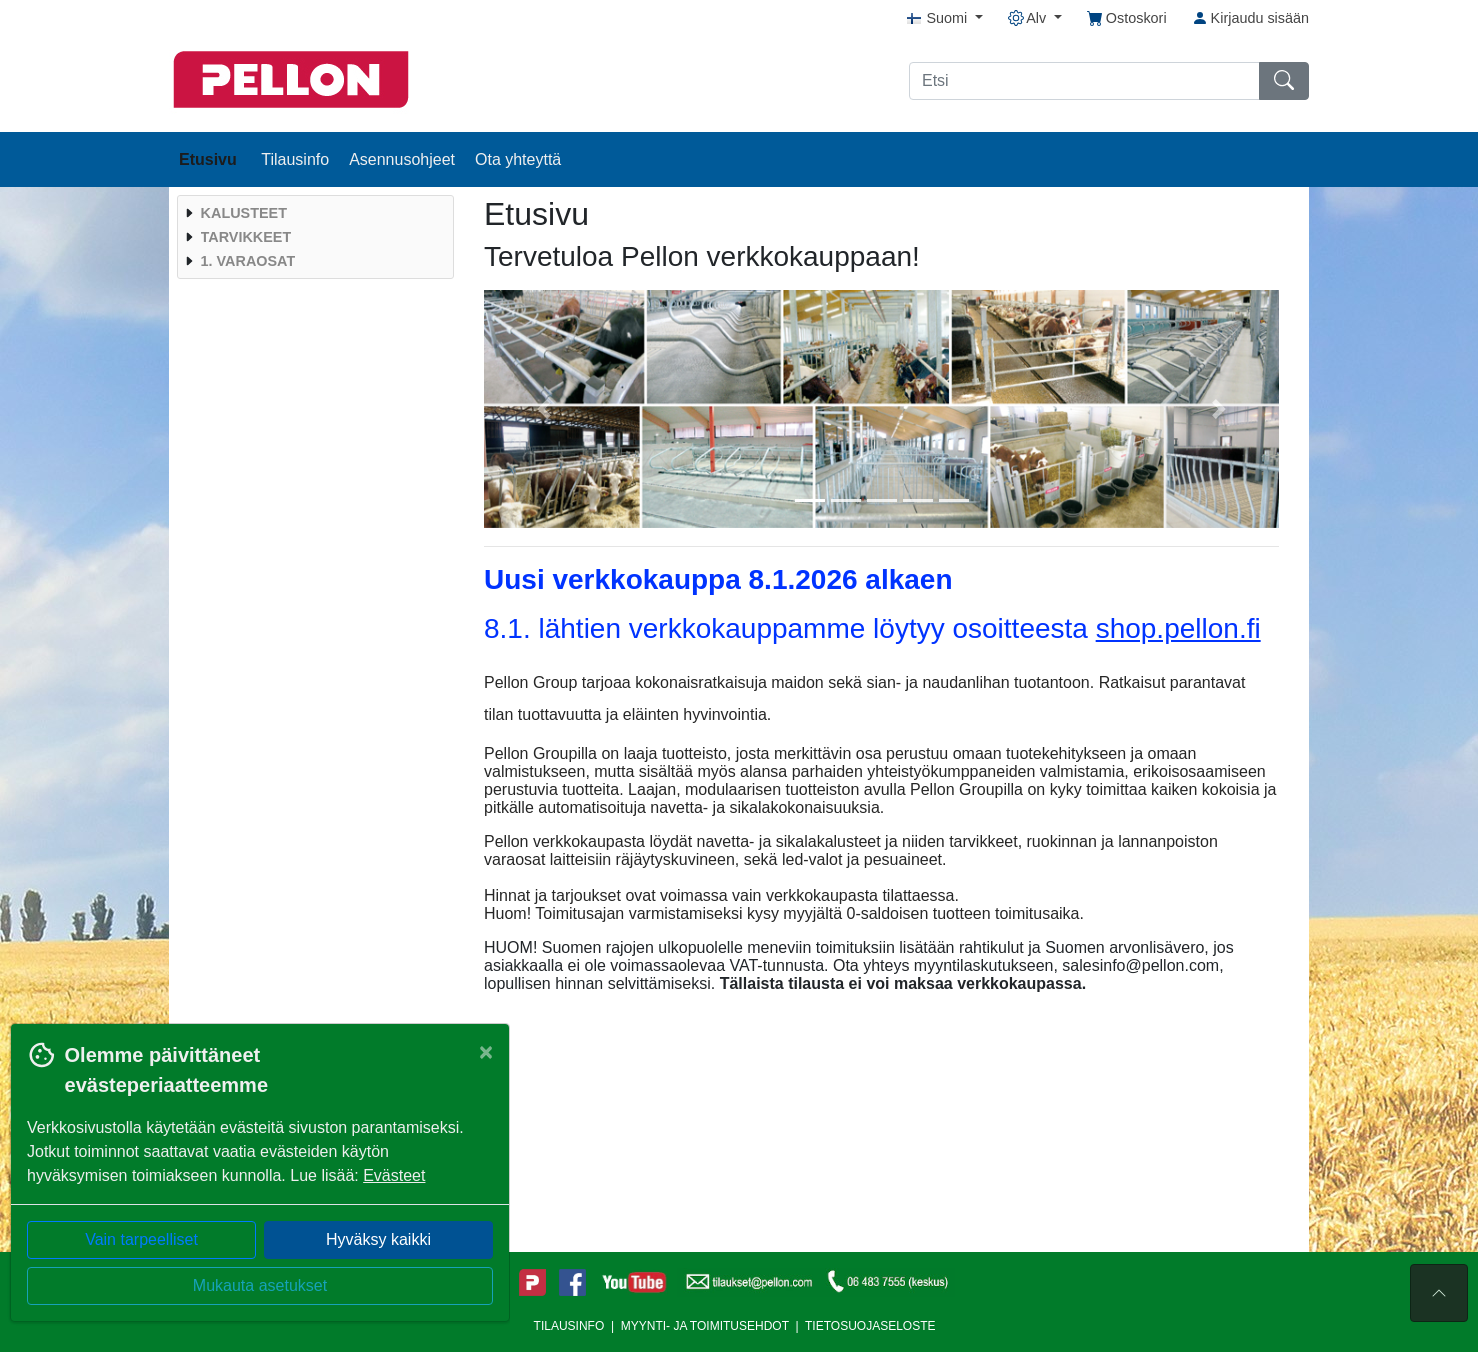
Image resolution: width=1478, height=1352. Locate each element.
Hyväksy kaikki (378, 1239)
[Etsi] (1084, 81)
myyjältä (812, 913)
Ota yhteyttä (518, 159)
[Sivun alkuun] (1439, 1293)
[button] (543, 409)
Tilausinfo (295, 159)
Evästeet (394, 1175)
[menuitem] (313, 213)
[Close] (486, 1052)
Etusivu (210, 159)
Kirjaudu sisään (1250, 18)
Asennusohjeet (402, 159)
